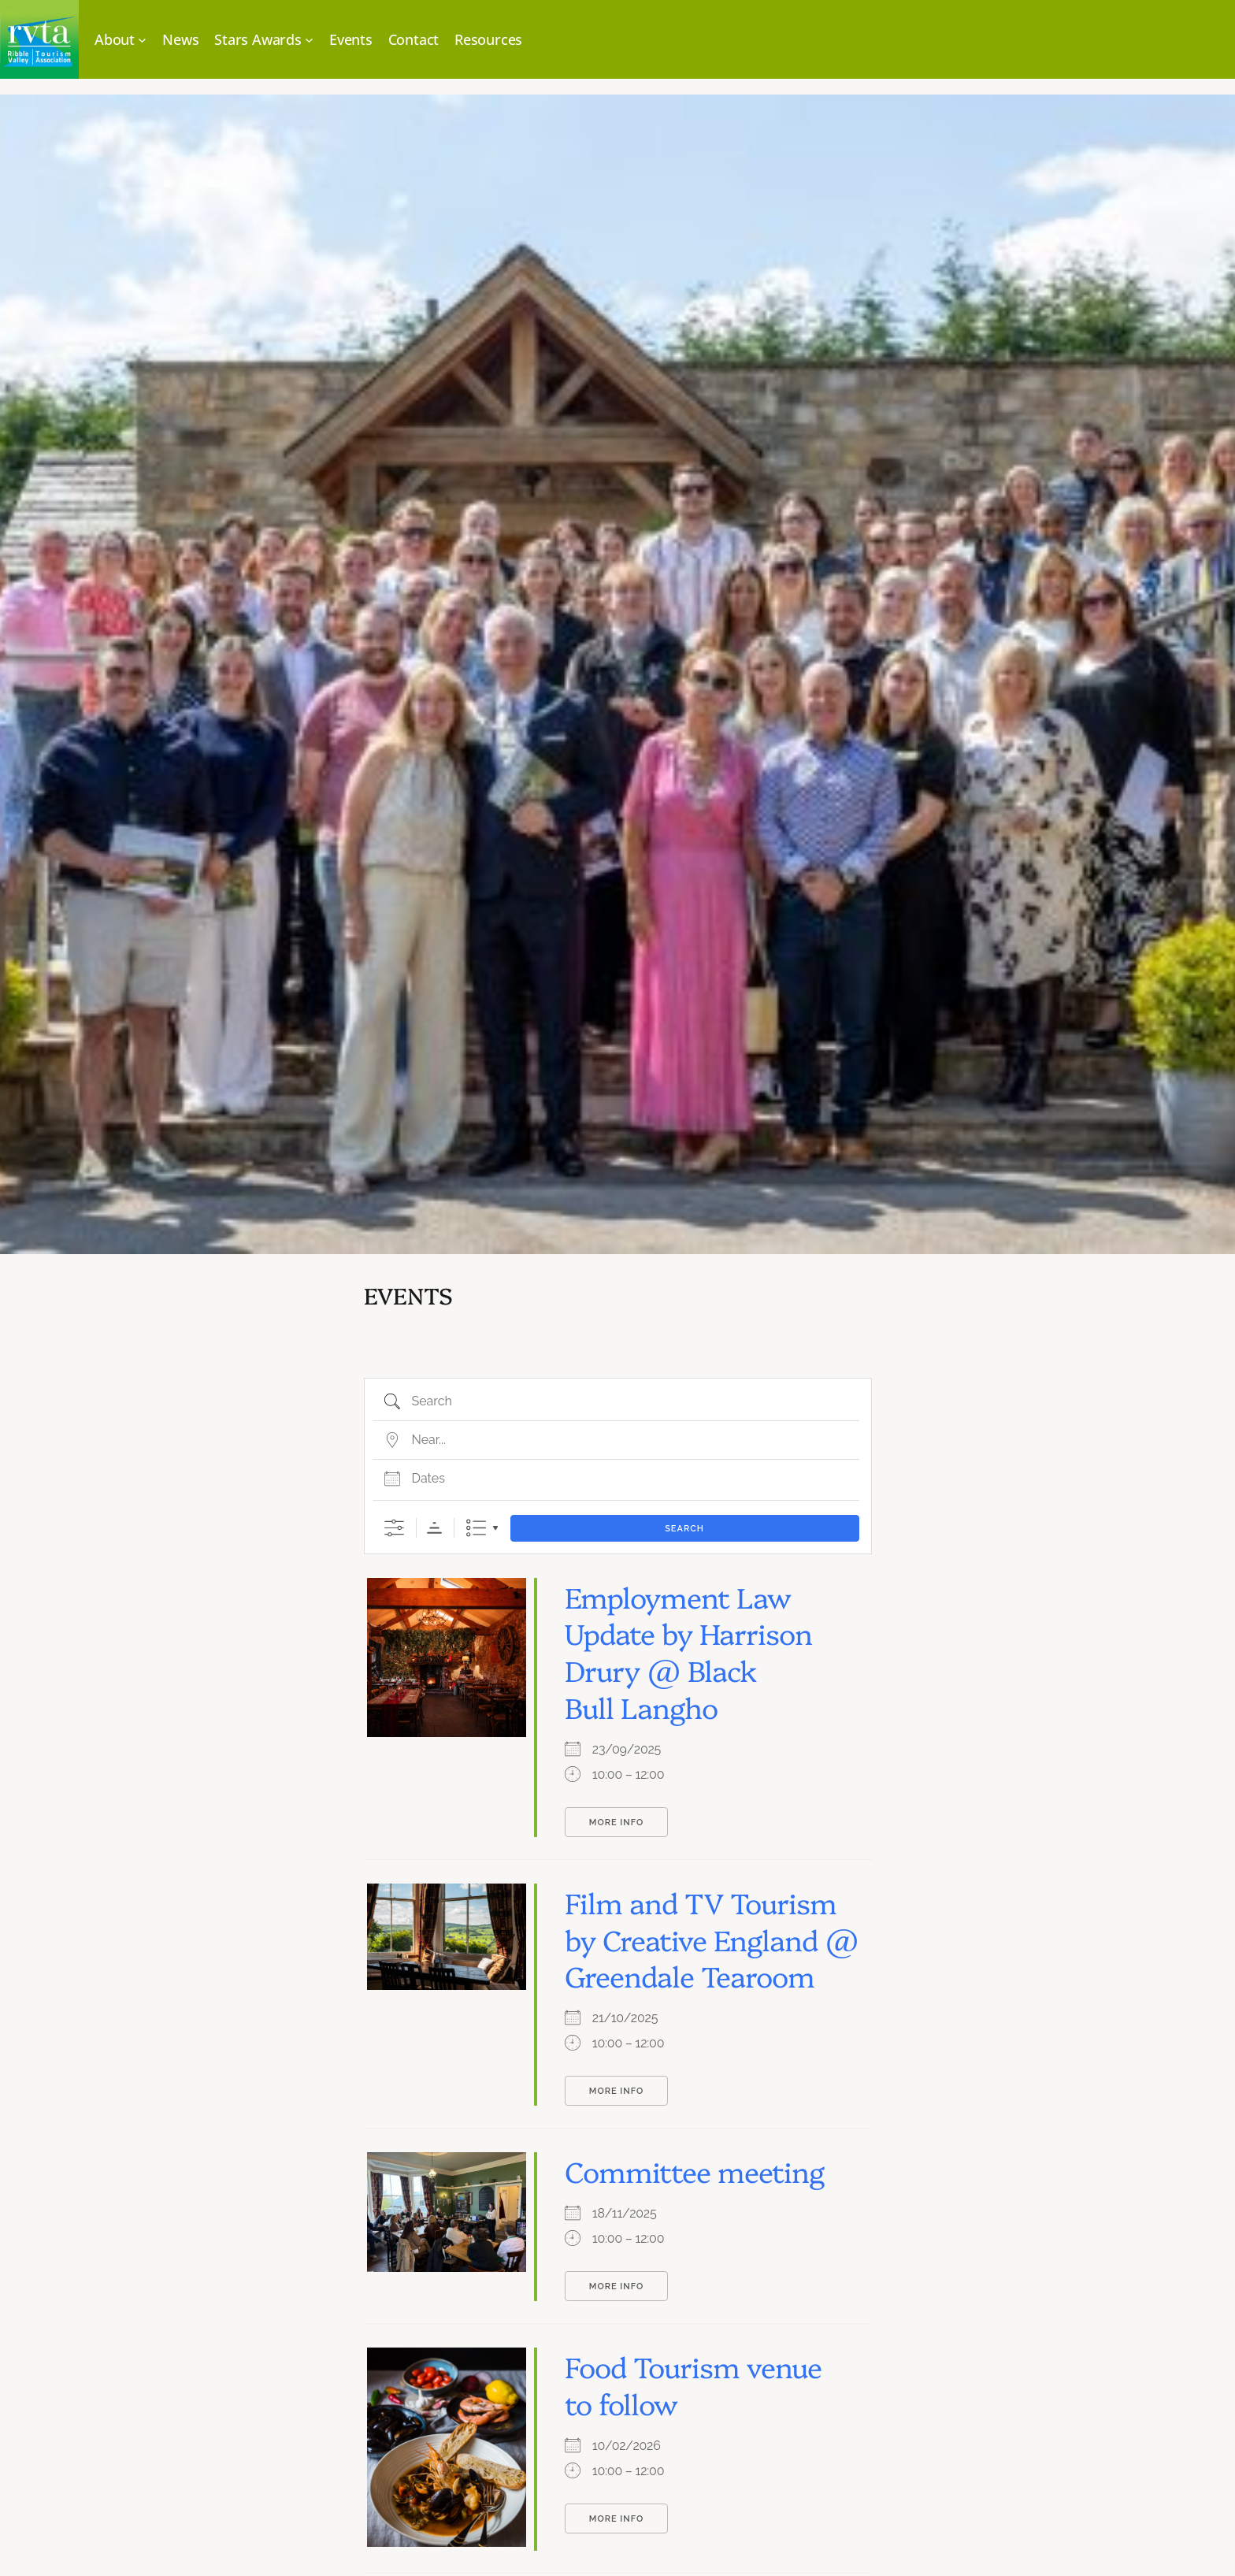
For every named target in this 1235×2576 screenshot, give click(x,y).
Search (684, 1529)
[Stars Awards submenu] (263, 39)
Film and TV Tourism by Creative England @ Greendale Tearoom (712, 1938)
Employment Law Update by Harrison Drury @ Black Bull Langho (688, 1651)
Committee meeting (694, 2170)
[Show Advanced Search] (394, 1528)
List (476, 1528)
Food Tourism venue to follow (693, 2384)
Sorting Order (434, 1528)
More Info (616, 1822)
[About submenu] (120, 39)
